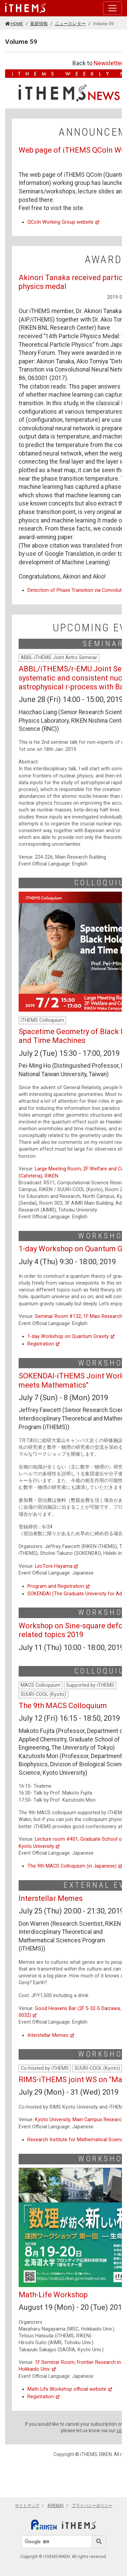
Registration (43, 1344)
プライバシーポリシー (92, 2505)
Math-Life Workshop (53, 2294)
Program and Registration (58, 1586)
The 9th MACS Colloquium (63, 1705)
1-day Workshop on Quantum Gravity (70, 1336)
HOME (14, 23)
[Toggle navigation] (112, 8)
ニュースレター (70, 23)
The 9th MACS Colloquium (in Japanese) (74, 1866)
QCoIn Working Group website (63, 222)
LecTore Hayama (56, 1566)
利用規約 (55, 2505)
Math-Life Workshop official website (69, 2389)
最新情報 (39, 23)
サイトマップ (27, 2505)
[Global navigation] (25, 8)
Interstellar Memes (51, 1898)
